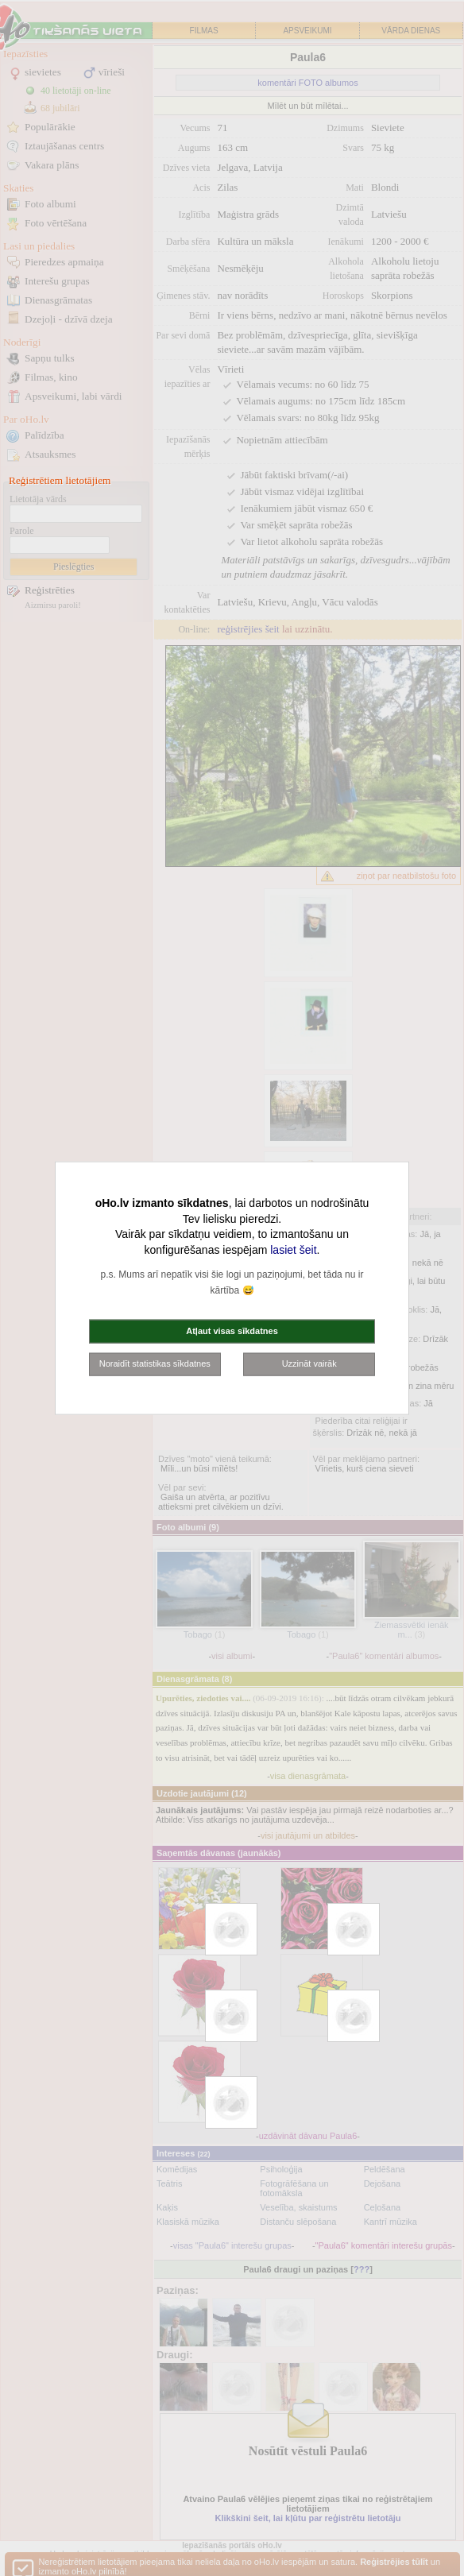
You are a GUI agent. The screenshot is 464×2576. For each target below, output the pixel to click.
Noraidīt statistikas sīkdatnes (155, 1363)
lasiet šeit (293, 1249)
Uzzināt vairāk (309, 1363)
